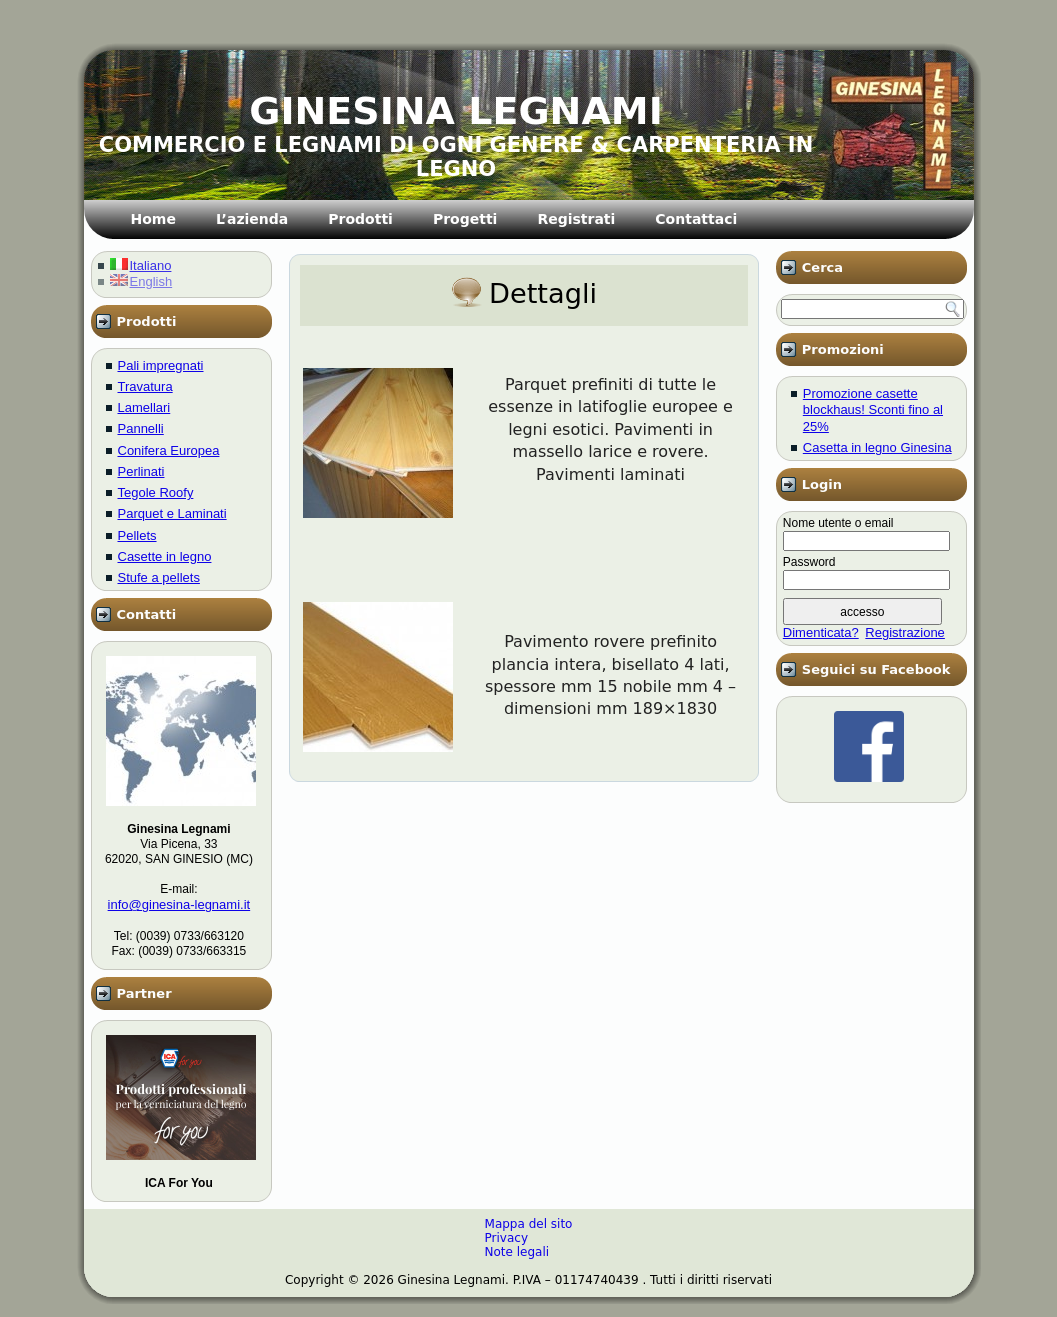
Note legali (517, 1252)
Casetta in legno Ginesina (877, 447)
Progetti (465, 219)
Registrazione (905, 632)
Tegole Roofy (156, 492)
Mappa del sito (529, 1224)
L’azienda (252, 219)
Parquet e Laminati (172, 513)
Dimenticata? (821, 632)
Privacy (506, 1238)
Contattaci (696, 219)
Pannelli (141, 428)
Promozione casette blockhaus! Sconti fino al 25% (873, 410)
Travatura (145, 386)
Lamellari (144, 407)
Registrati (576, 219)
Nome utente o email (838, 523)
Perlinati (141, 471)
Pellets (137, 535)
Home (153, 219)
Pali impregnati (161, 365)
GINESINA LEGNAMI (456, 111)
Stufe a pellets (159, 577)
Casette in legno (165, 556)
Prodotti (360, 219)
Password (809, 562)
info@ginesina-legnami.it (179, 904)
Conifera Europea (169, 450)
